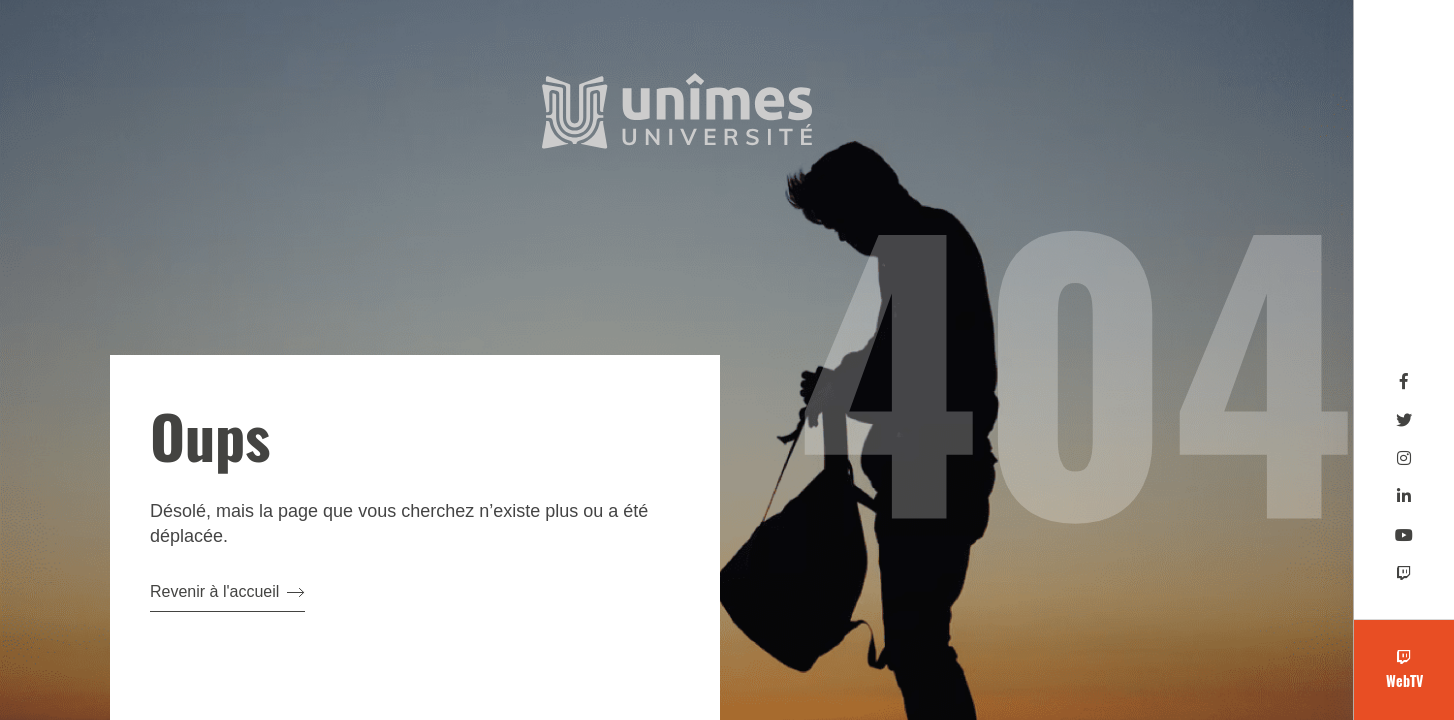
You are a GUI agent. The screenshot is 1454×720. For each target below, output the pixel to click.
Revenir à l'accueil (227, 591)
